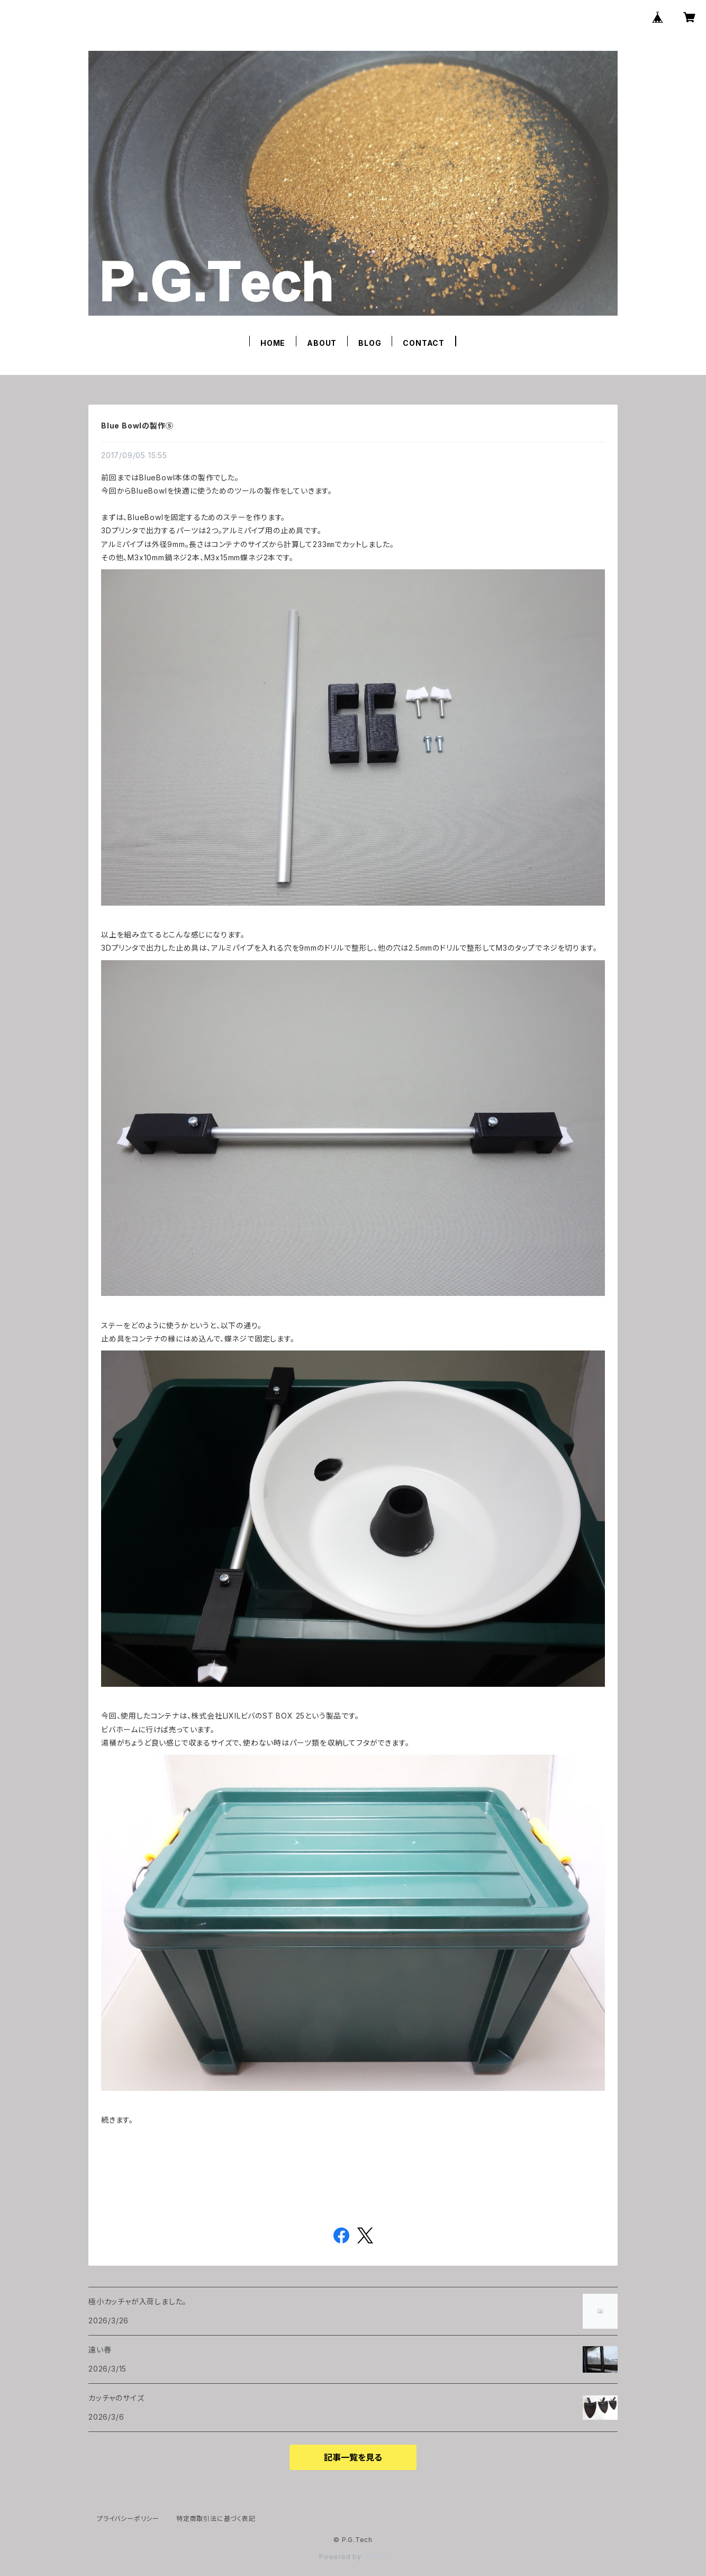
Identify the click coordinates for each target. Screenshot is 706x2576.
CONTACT (424, 342)
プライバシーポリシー (128, 2519)
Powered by (353, 2557)
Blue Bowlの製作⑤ (137, 425)
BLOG (369, 342)
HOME (272, 342)
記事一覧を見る (353, 2457)
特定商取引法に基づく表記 (216, 2519)
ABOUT (322, 342)
